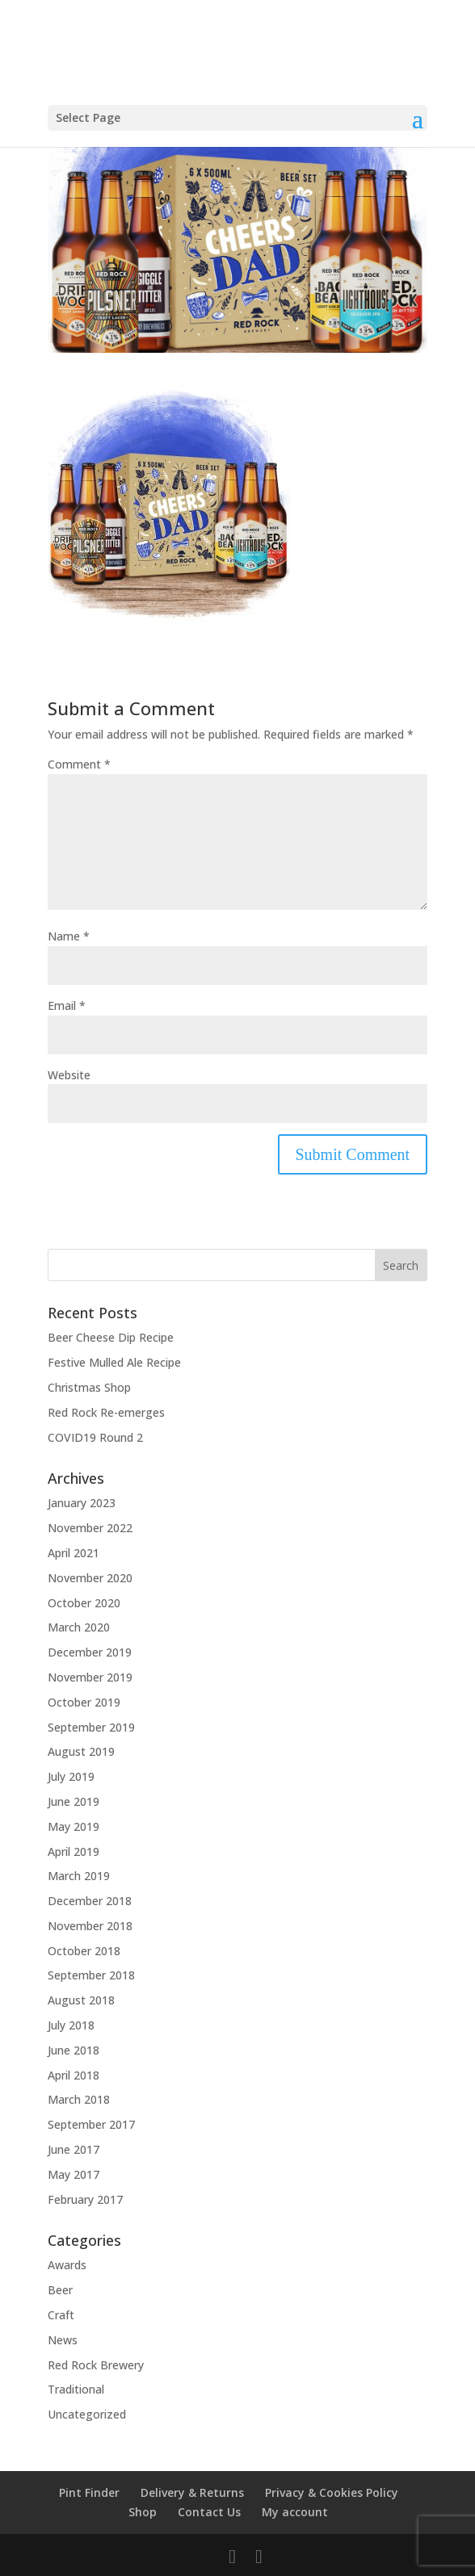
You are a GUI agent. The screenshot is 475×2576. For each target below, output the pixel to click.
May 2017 (73, 2174)
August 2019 (81, 1751)
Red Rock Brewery (96, 2365)
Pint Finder (89, 2492)
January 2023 (82, 1502)
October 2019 (84, 1702)
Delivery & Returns (192, 2492)
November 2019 (90, 1677)
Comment (79, 764)
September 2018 (91, 1975)
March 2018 (79, 2099)
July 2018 (71, 2025)
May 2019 (73, 1826)
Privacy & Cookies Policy (331, 2492)
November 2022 (90, 1527)
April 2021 (73, 1552)
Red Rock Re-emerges (106, 1412)
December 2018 (90, 1900)
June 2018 (73, 2050)
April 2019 (73, 1851)
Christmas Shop (89, 1387)
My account (295, 2511)
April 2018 (73, 2075)
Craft (61, 2315)
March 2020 (79, 1627)
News (63, 2340)
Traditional (76, 2389)
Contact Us (209, 2511)
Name (69, 936)
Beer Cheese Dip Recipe (111, 1337)
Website (69, 1075)
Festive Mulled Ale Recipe (114, 1362)
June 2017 (73, 2149)
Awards (67, 2264)
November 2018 (90, 1925)
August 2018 (81, 2000)
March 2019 (79, 1875)
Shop (142, 2511)
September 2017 (91, 2124)
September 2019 (91, 1727)
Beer (60, 2289)
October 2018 (84, 1950)
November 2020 (90, 1577)
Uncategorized (87, 2414)
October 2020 (84, 1603)
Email (67, 1005)
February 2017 (85, 2199)
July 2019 (71, 1776)
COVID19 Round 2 (95, 1437)
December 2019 (90, 1652)
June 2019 (73, 1801)
